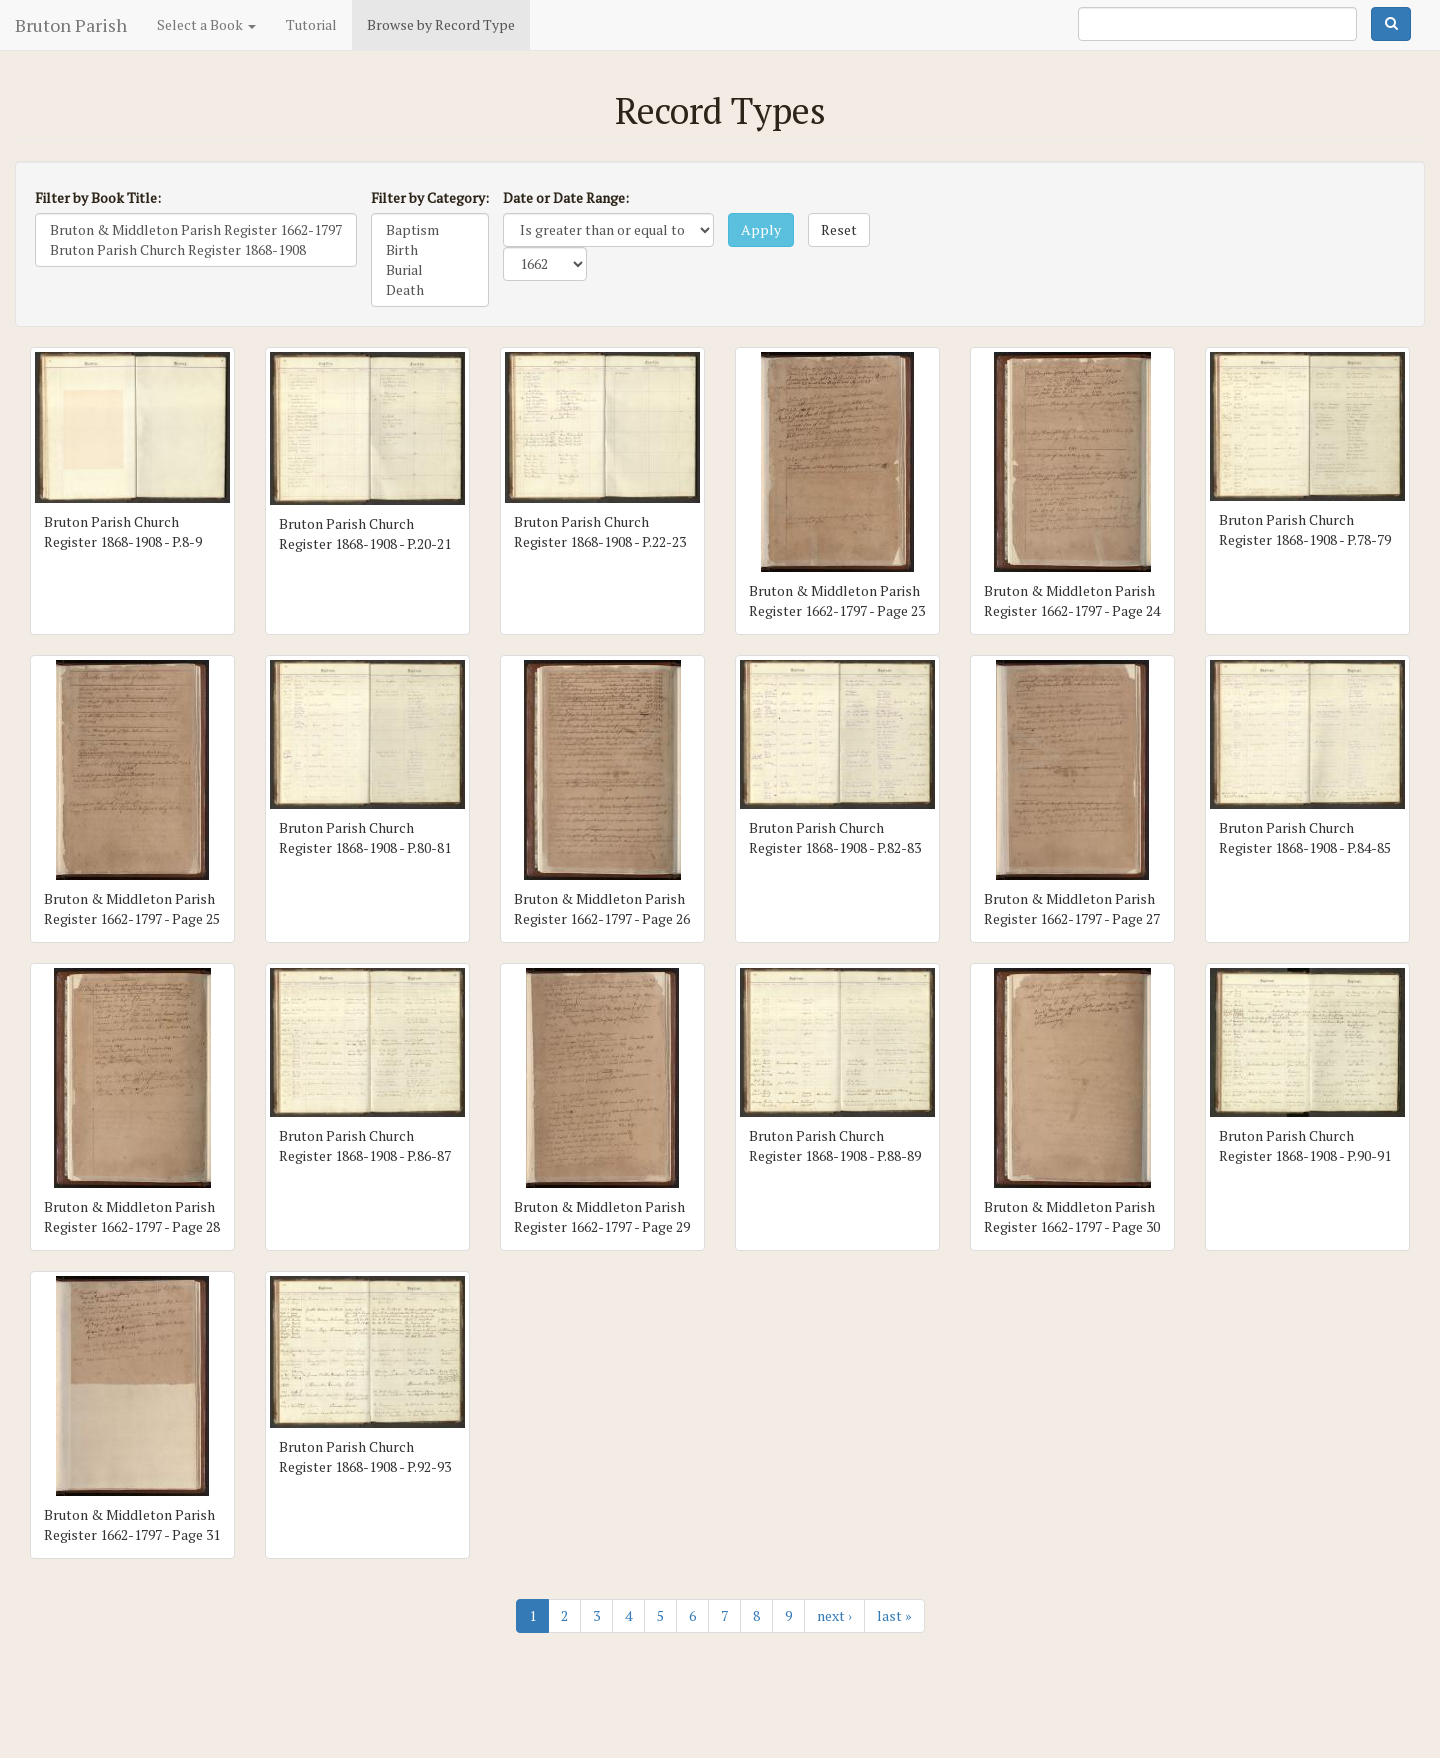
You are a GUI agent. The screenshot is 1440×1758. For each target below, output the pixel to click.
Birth (430, 250)
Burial (430, 270)
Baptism (430, 230)
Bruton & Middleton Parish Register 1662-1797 (196, 230)
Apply (761, 229)
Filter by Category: (430, 197)
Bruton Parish (71, 25)
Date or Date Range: (566, 197)
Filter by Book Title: (98, 197)
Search (1391, 24)
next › (834, 1615)
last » (894, 1615)
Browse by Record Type (441, 24)
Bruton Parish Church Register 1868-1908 (196, 250)
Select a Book (206, 24)
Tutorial (311, 24)
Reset (839, 229)
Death (430, 290)
